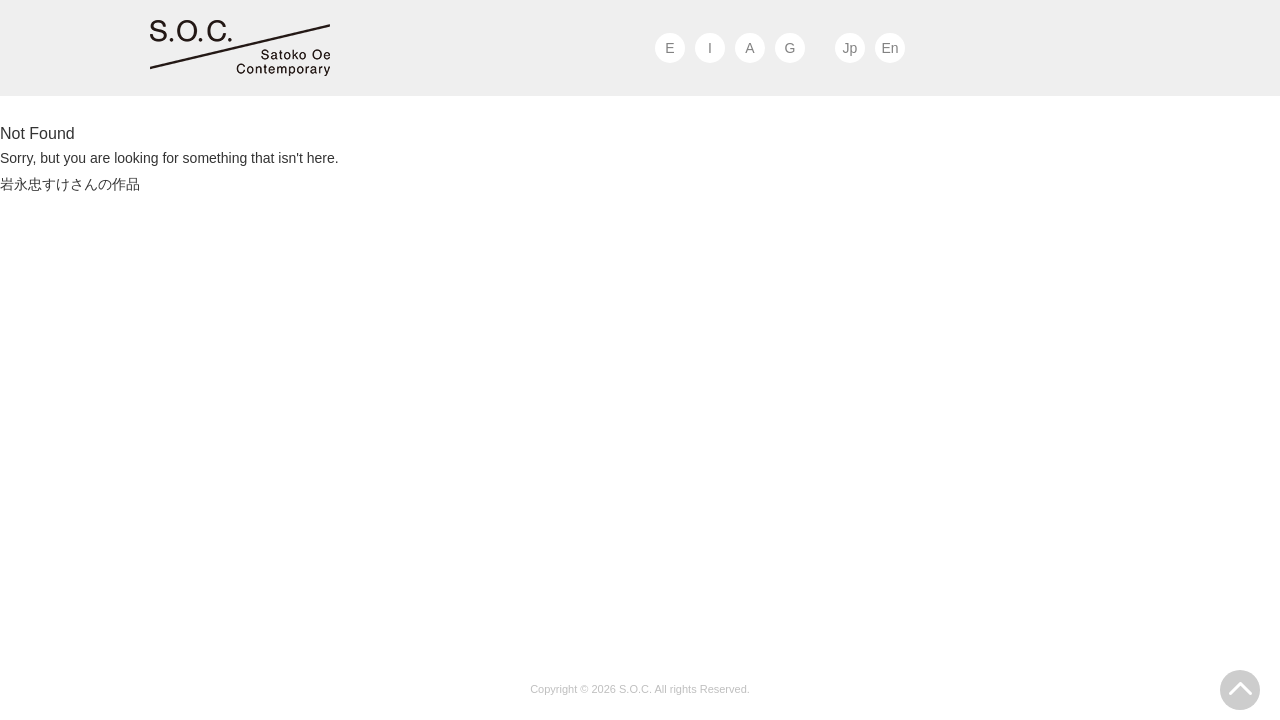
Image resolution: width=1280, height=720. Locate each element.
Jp (850, 48)
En (889, 48)
